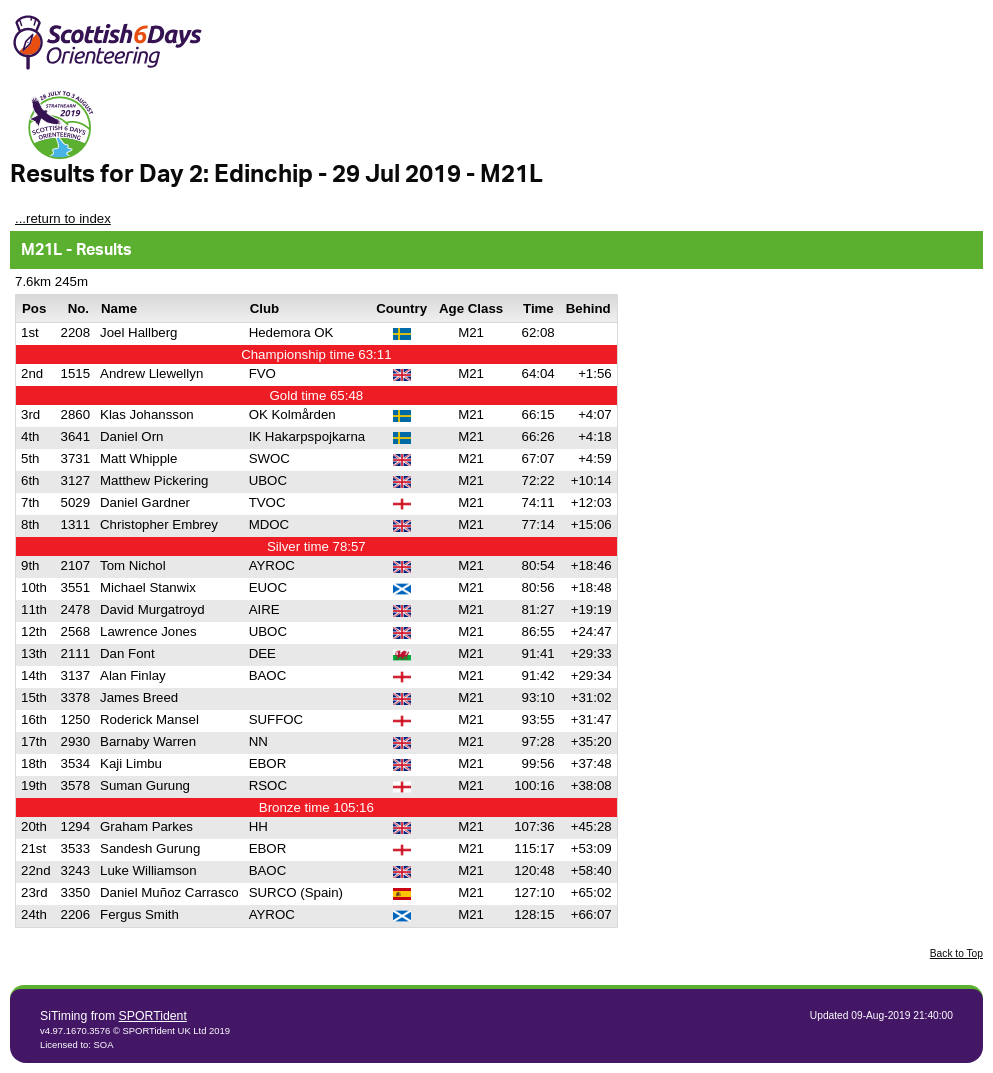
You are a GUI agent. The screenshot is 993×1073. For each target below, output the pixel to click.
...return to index (63, 218)
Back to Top (956, 953)
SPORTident (153, 1016)
